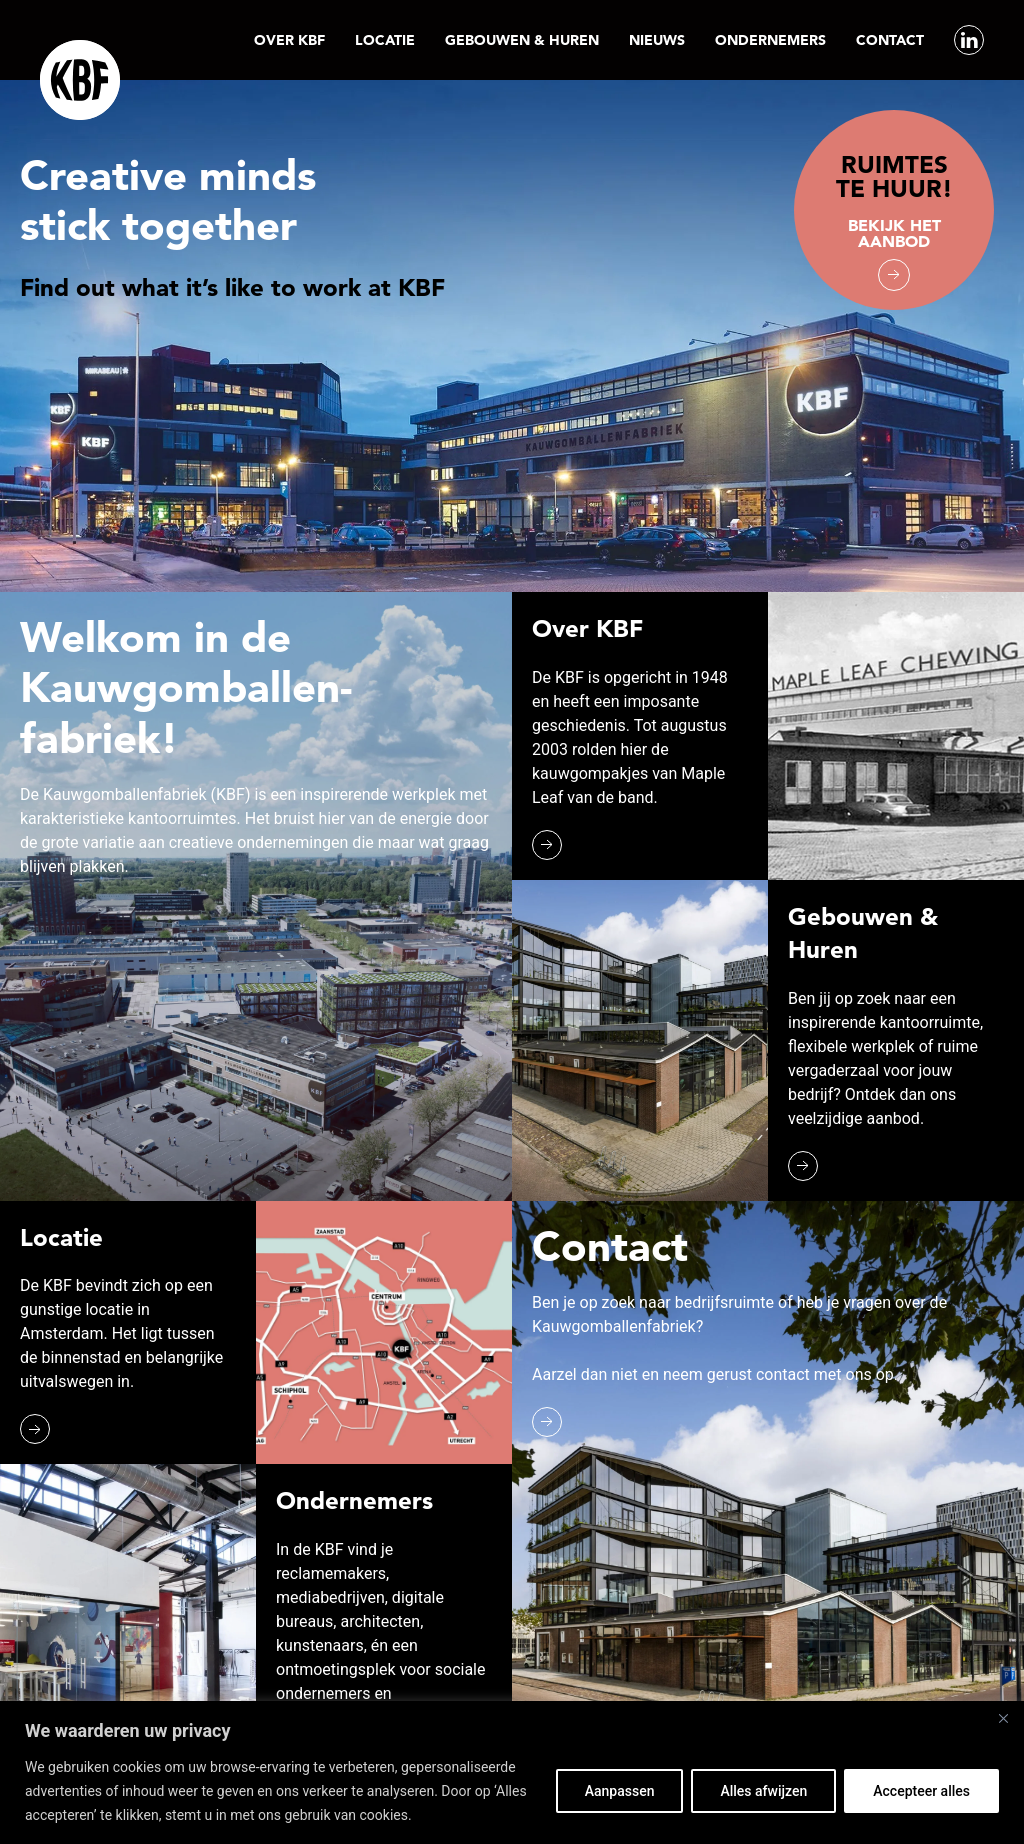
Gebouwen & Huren (522, 40)
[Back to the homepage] (80, 80)
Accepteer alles (921, 1791)
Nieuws (657, 40)
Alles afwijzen (763, 1791)
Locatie (385, 40)
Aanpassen (620, 1791)
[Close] (1003, 1718)
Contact (890, 40)
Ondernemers (770, 40)
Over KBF (289, 40)
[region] (512, 1772)
